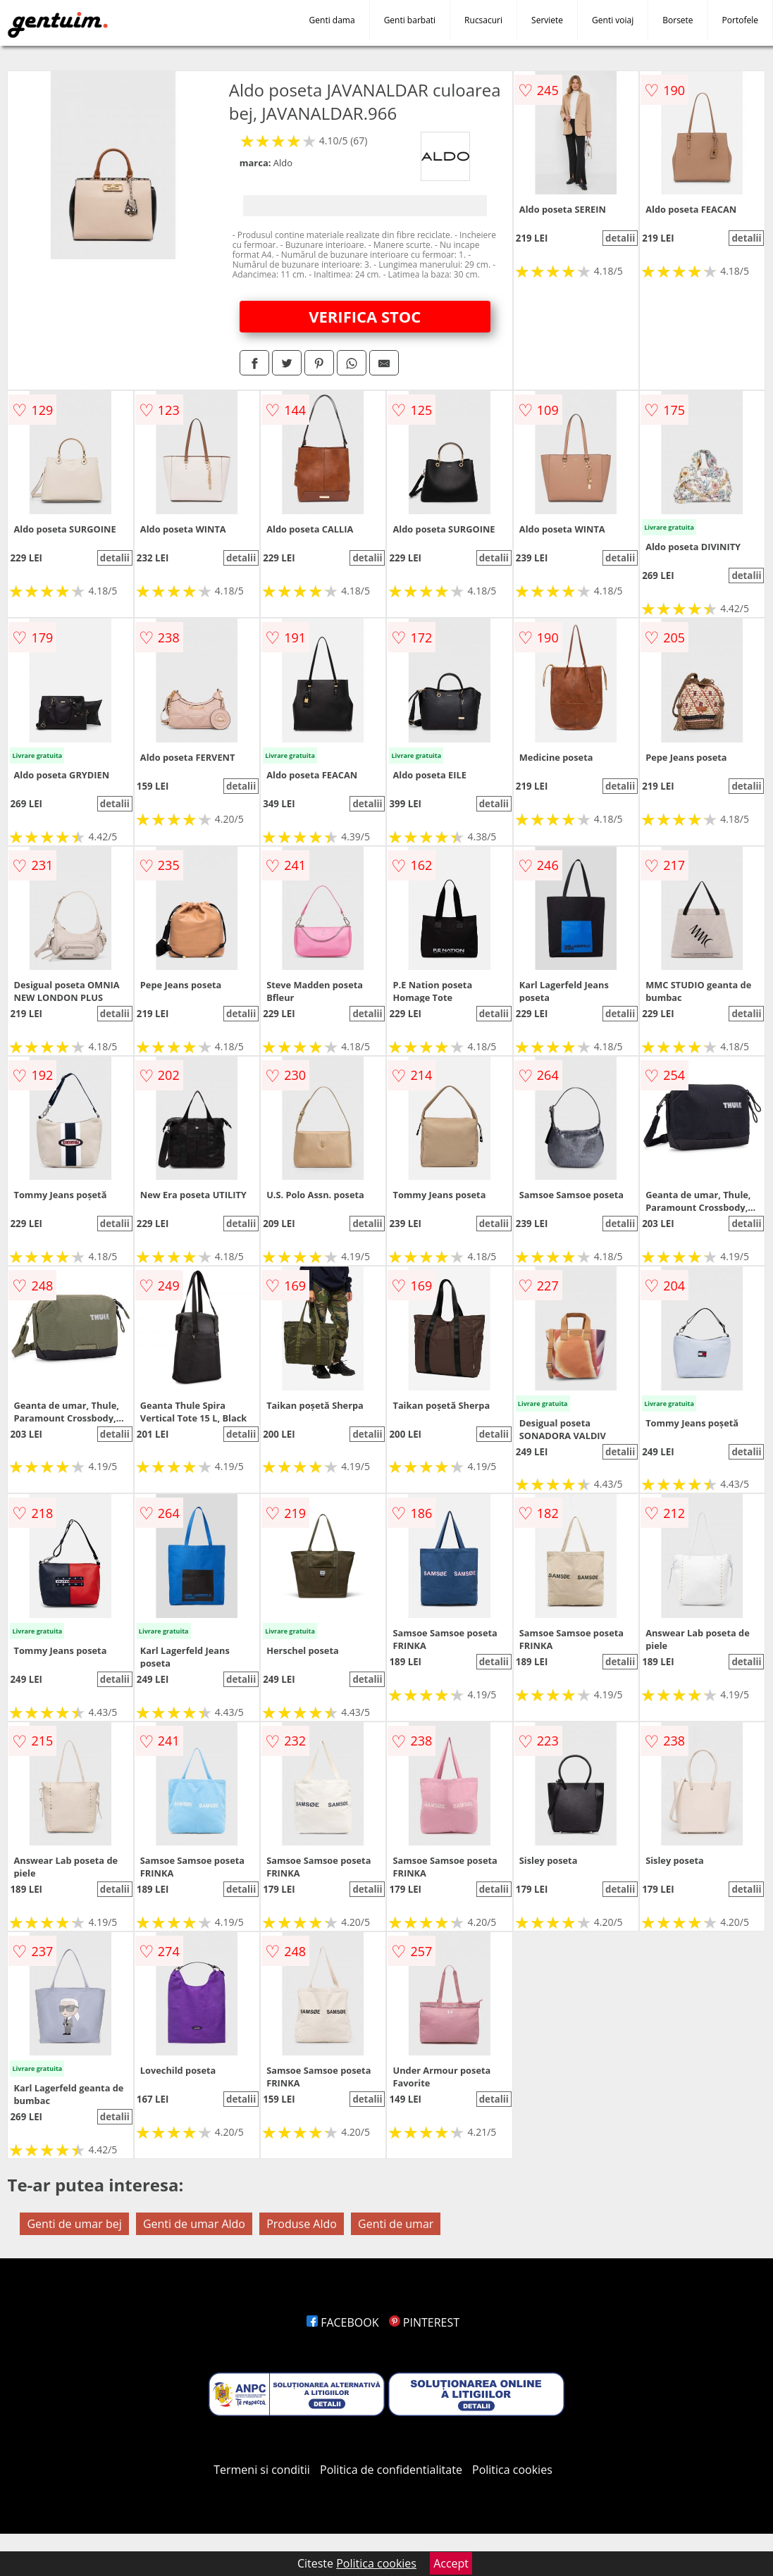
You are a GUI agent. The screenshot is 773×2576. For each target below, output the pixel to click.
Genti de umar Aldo (194, 2224)
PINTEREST (424, 2322)
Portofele (740, 20)
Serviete (547, 20)
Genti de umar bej (74, 2224)
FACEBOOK (343, 2322)
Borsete (677, 20)
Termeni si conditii (262, 2469)
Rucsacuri (483, 20)
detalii (620, 238)
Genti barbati (409, 20)
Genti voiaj (612, 20)
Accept (451, 2563)
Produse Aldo (301, 2224)
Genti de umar (395, 2224)
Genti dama (332, 20)
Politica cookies (512, 2469)
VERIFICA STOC (365, 316)
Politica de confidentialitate (391, 2469)
